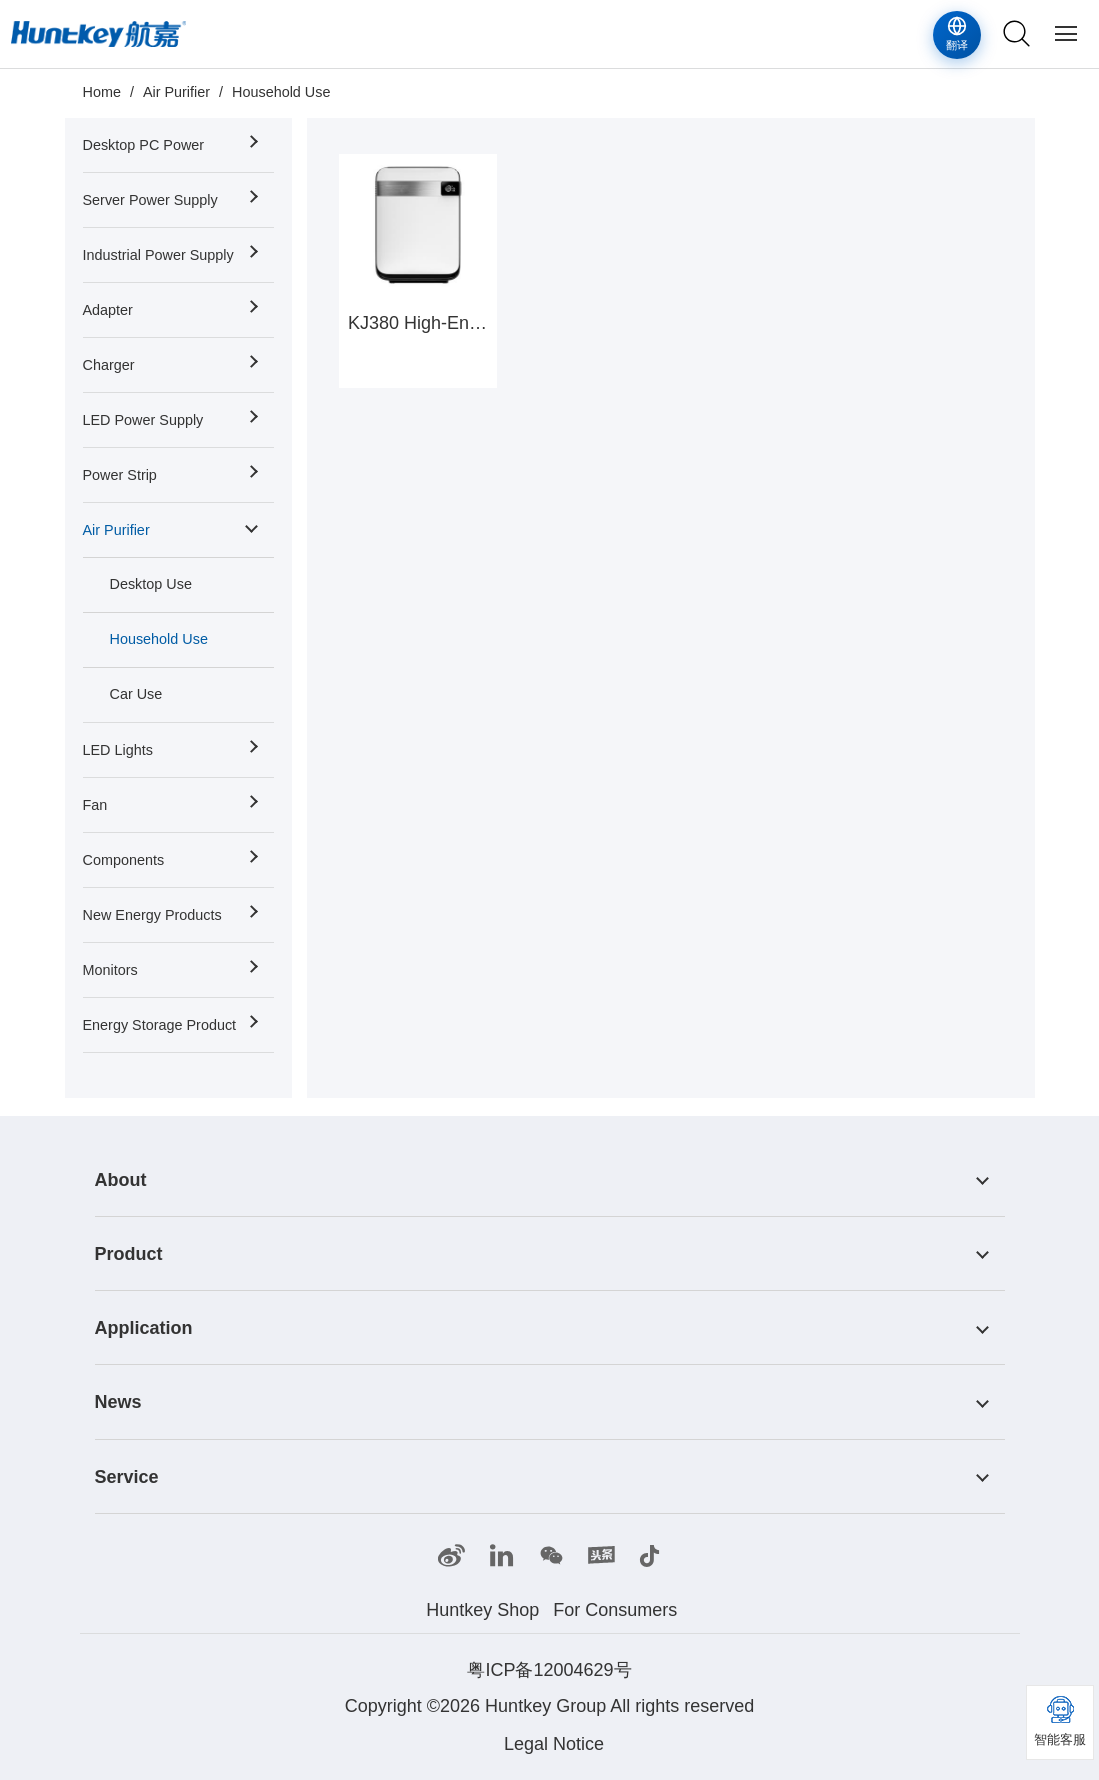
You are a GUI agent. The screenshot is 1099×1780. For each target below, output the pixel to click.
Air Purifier (176, 92)
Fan (95, 805)
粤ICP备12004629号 (549, 1670)
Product (129, 1254)
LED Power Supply (143, 420)
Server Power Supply (150, 200)
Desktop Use (151, 584)
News (118, 1403)
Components (124, 860)
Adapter (108, 310)
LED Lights (118, 750)
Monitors (110, 970)
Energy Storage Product (160, 1025)
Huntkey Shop (482, 1610)
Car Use (136, 694)
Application (144, 1328)
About (121, 1180)
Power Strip (120, 475)
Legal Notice (554, 1744)
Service (127, 1477)
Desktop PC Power (144, 145)
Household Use (281, 92)
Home (102, 92)
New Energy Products (152, 915)
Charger (109, 365)
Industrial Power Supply (158, 255)
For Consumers (615, 1610)
